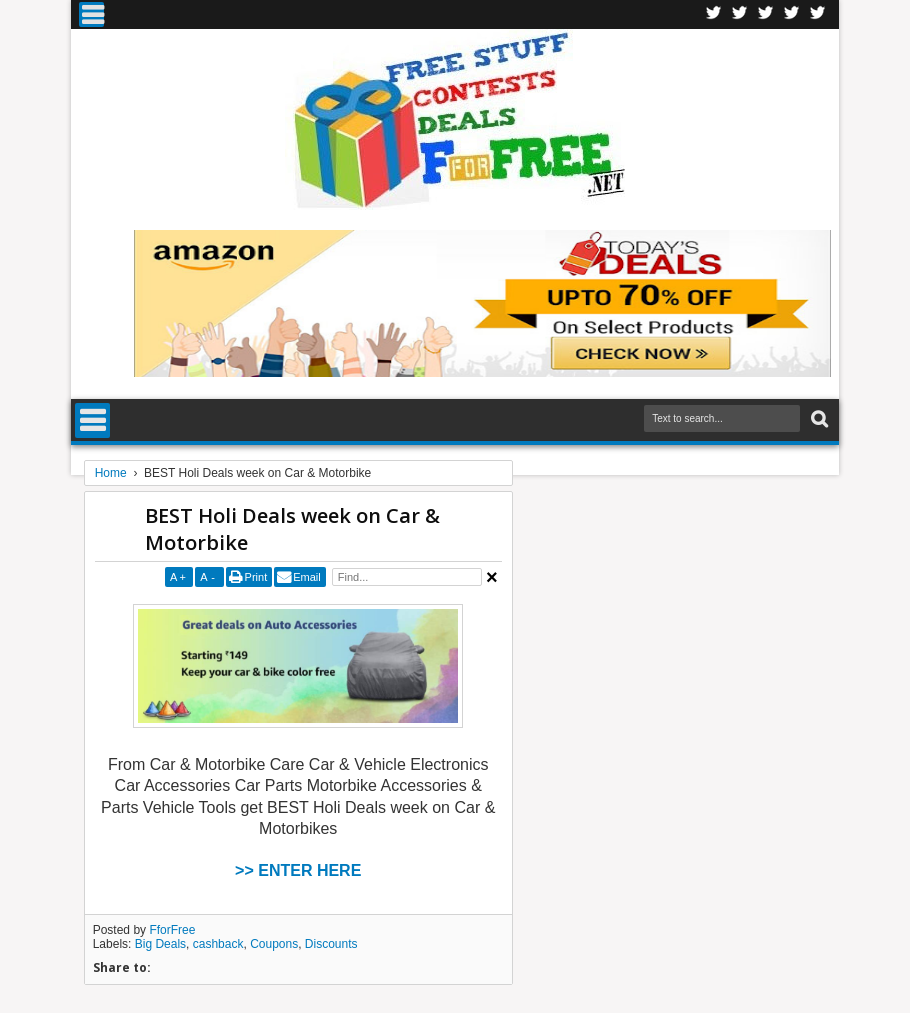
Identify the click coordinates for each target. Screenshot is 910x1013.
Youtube (818, 14)
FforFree (172, 930)
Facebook (714, 14)
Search (817, 419)
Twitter (740, 14)
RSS (792, 14)
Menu (91, 14)
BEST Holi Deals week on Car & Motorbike (292, 529)
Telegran (766, 14)
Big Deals (160, 944)
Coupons (274, 944)
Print (256, 577)
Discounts (331, 944)
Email (307, 577)
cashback (218, 944)
